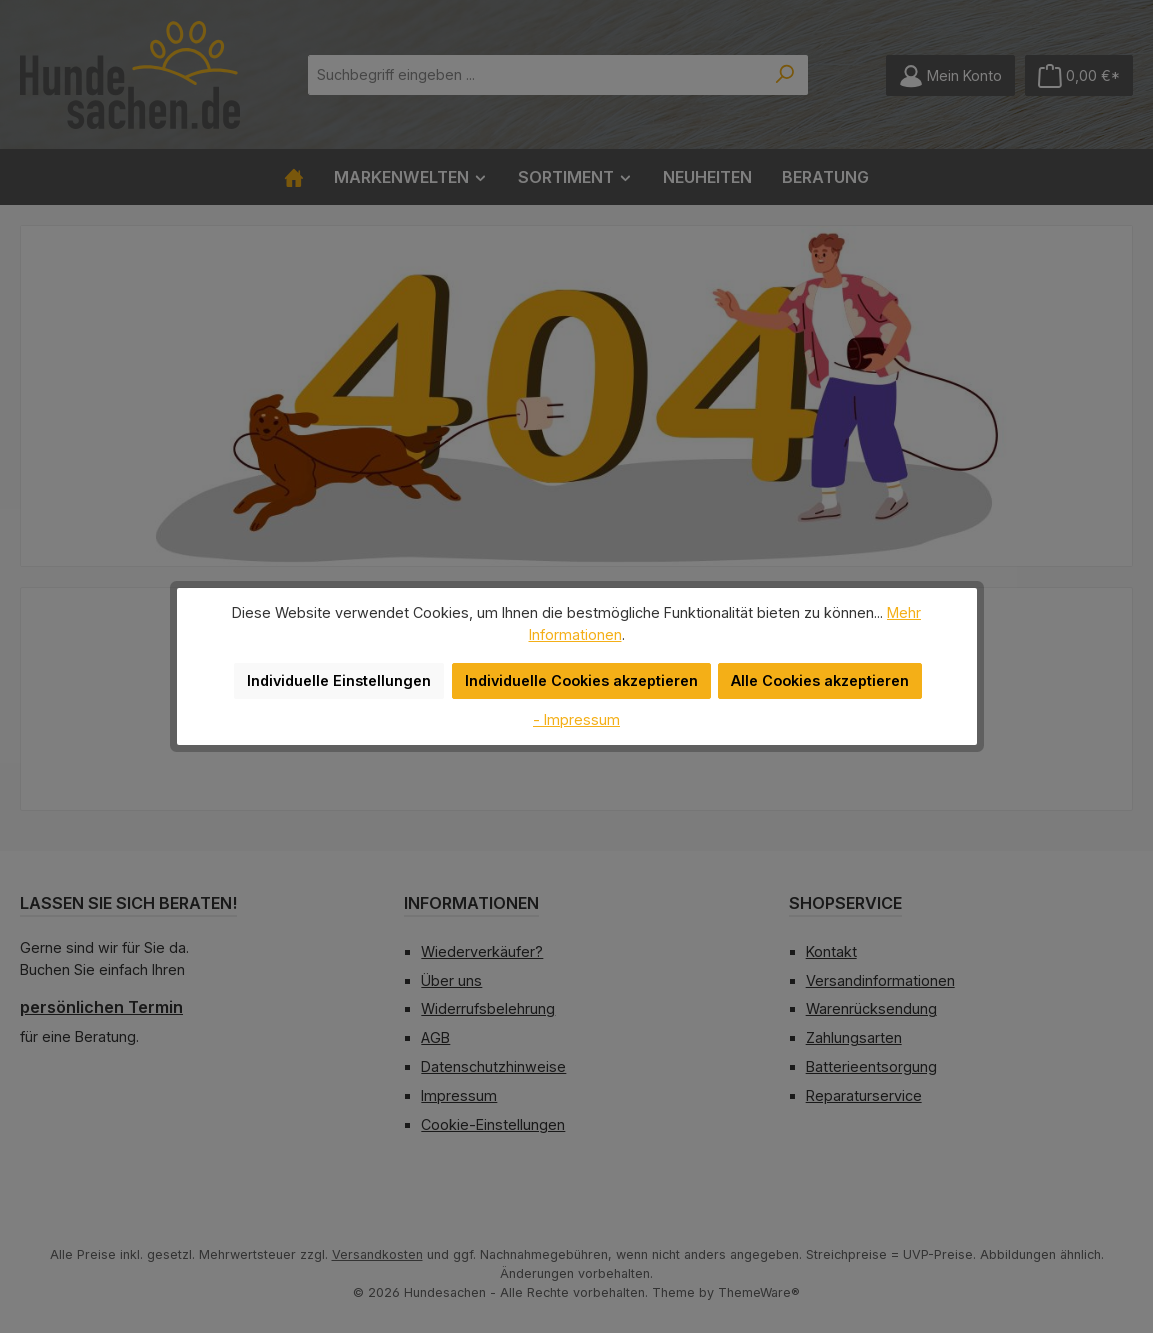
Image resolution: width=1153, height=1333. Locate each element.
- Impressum (577, 708)
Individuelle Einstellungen (349, 670)
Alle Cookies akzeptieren (812, 670)
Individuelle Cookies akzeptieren (582, 670)
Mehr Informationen (883, 623)
